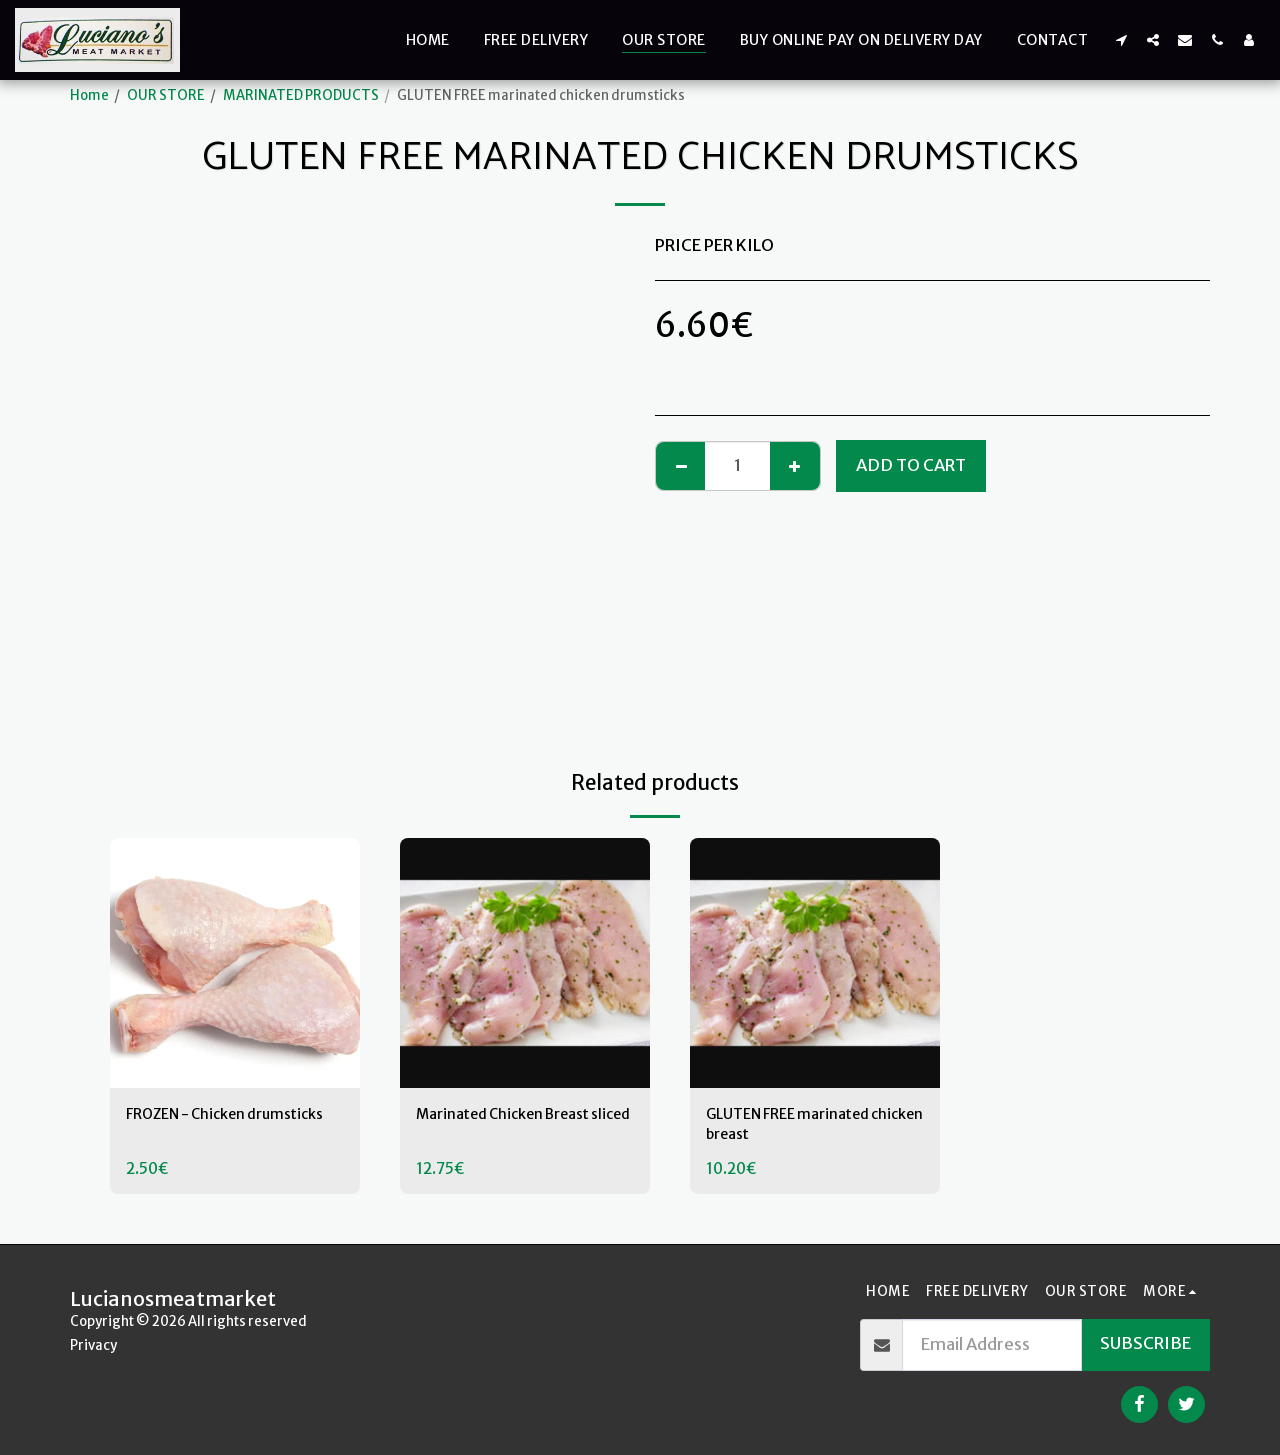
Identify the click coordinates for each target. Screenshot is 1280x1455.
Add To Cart (911, 465)
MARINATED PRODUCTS (301, 95)
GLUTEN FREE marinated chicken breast (800, 1128)
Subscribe (1145, 1343)
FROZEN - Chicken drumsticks (195, 1128)
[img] (235, 963)
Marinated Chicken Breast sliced (518, 1128)
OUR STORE (166, 95)
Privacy (93, 1345)
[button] (1121, 39)
